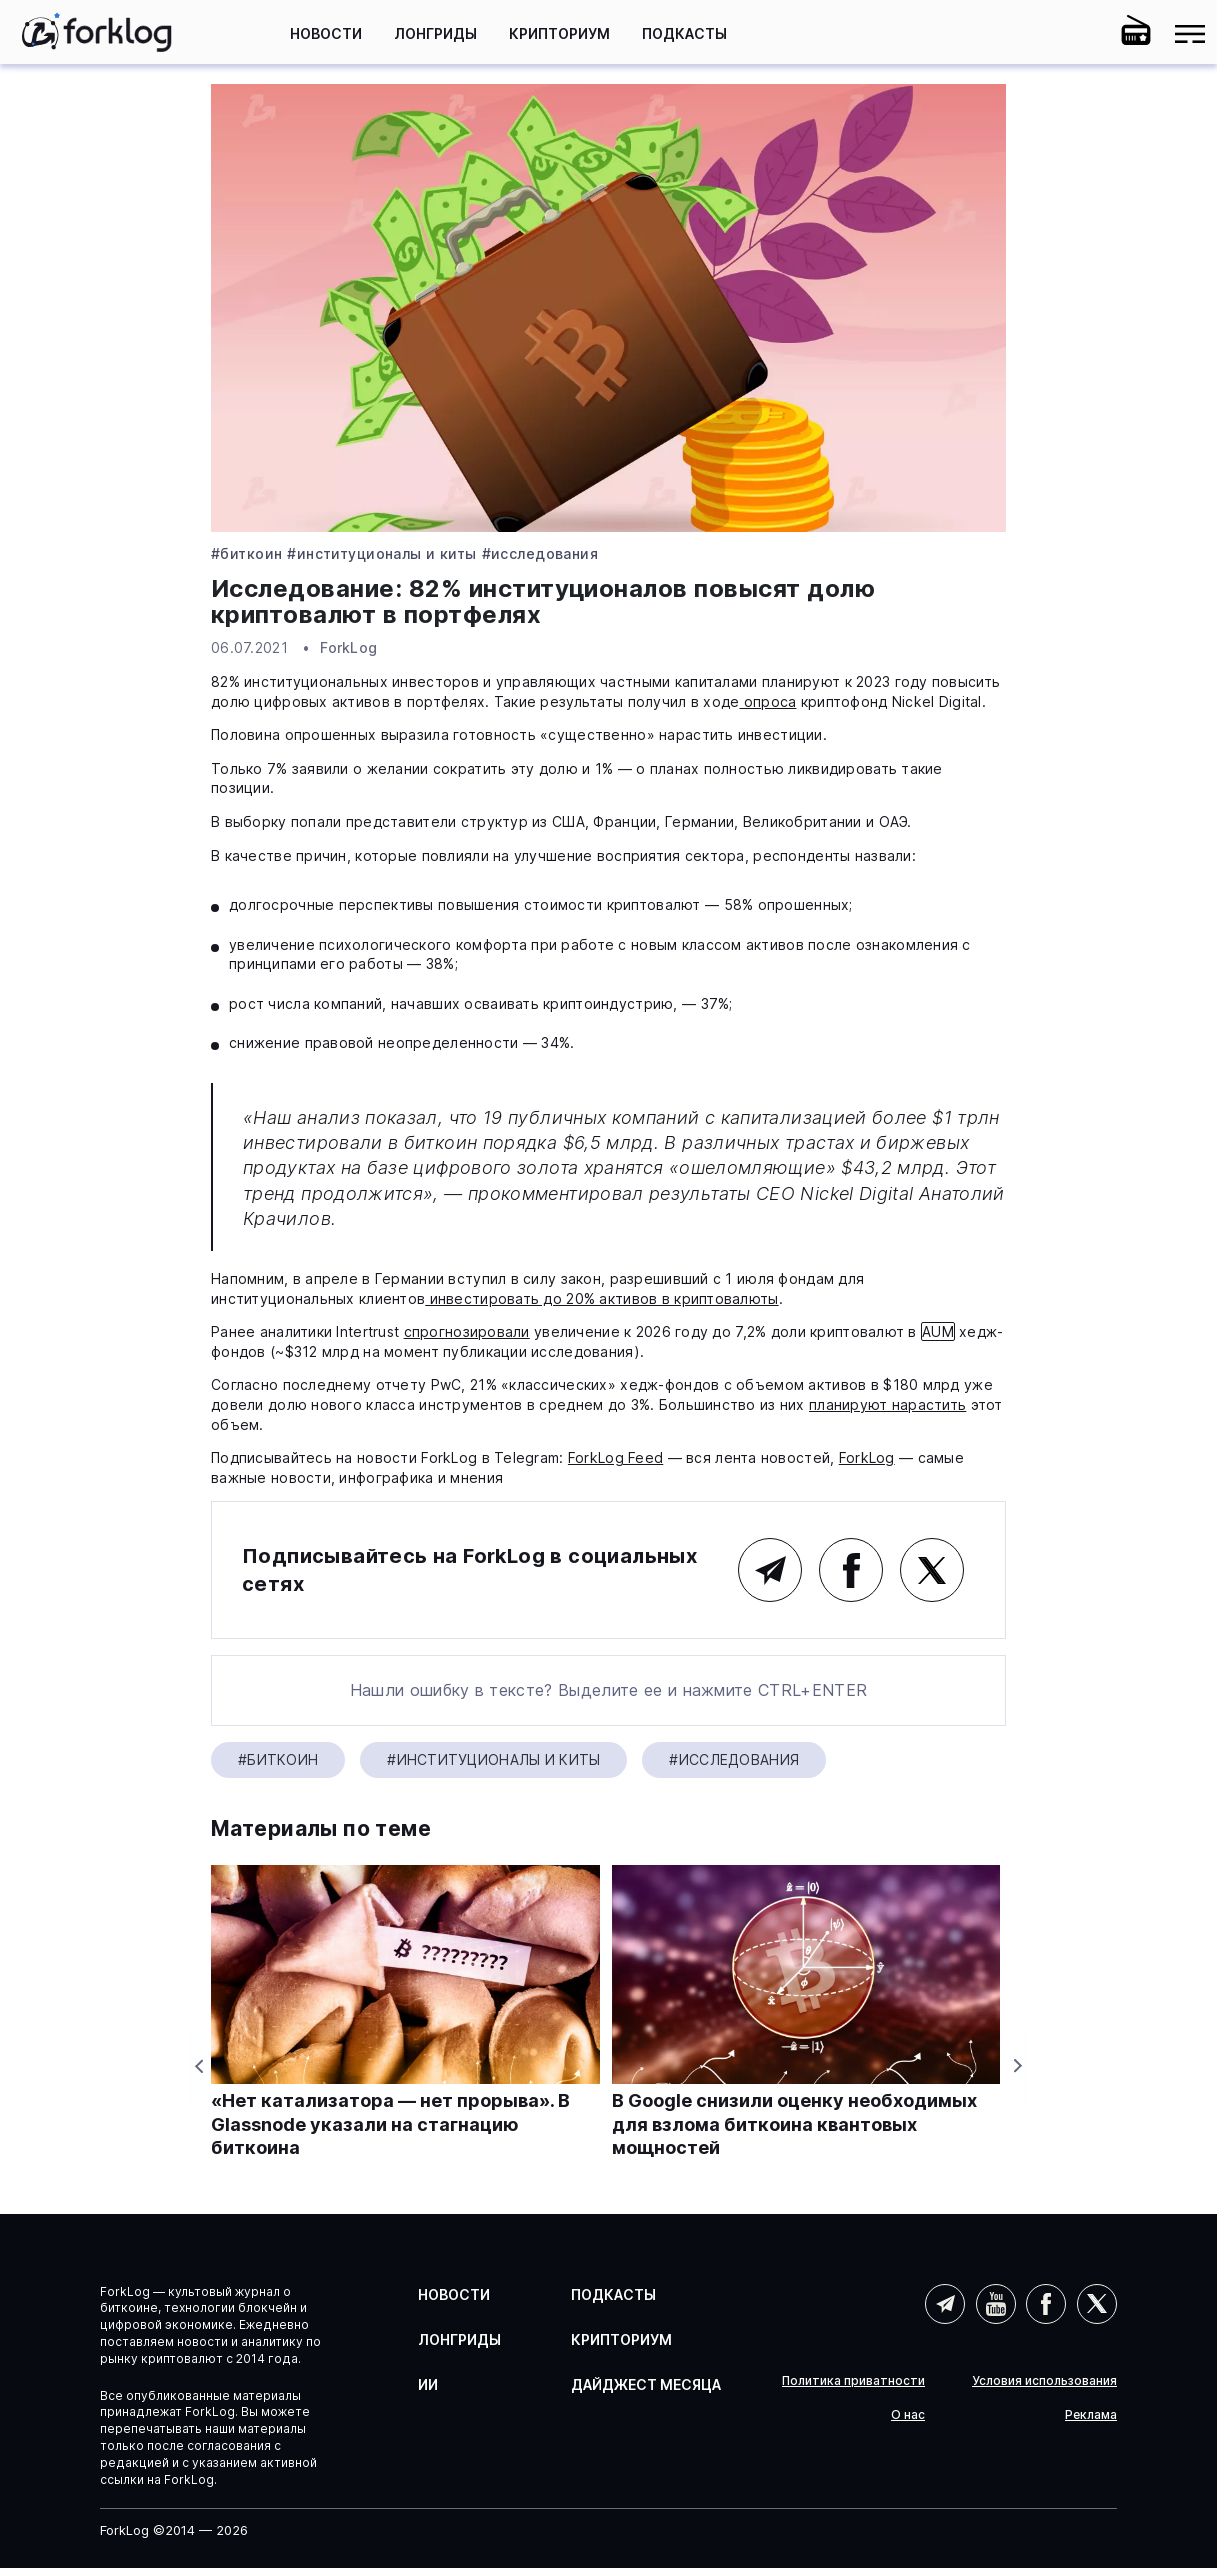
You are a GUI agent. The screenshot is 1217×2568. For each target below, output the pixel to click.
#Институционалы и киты (381, 554)
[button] (1082, 34)
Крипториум (559, 33)
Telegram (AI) (945, 2304)
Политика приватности (853, 2381)
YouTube (996, 2304)
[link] (97, 32)
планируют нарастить (887, 1404)
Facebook (851, 1570)
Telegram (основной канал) (770, 1570)
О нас (908, 2415)
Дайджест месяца (646, 2384)
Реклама (1091, 2415)
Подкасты (684, 33)
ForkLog (348, 647)
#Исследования (540, 554)
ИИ (428, 2384)
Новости (326, 33)
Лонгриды (435, 33)
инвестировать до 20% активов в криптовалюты (601, 1298)
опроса (767, 701)
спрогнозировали (467, 1331)
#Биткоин (246, 554)
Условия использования (1044, 2381)
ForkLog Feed (615, 1457)
